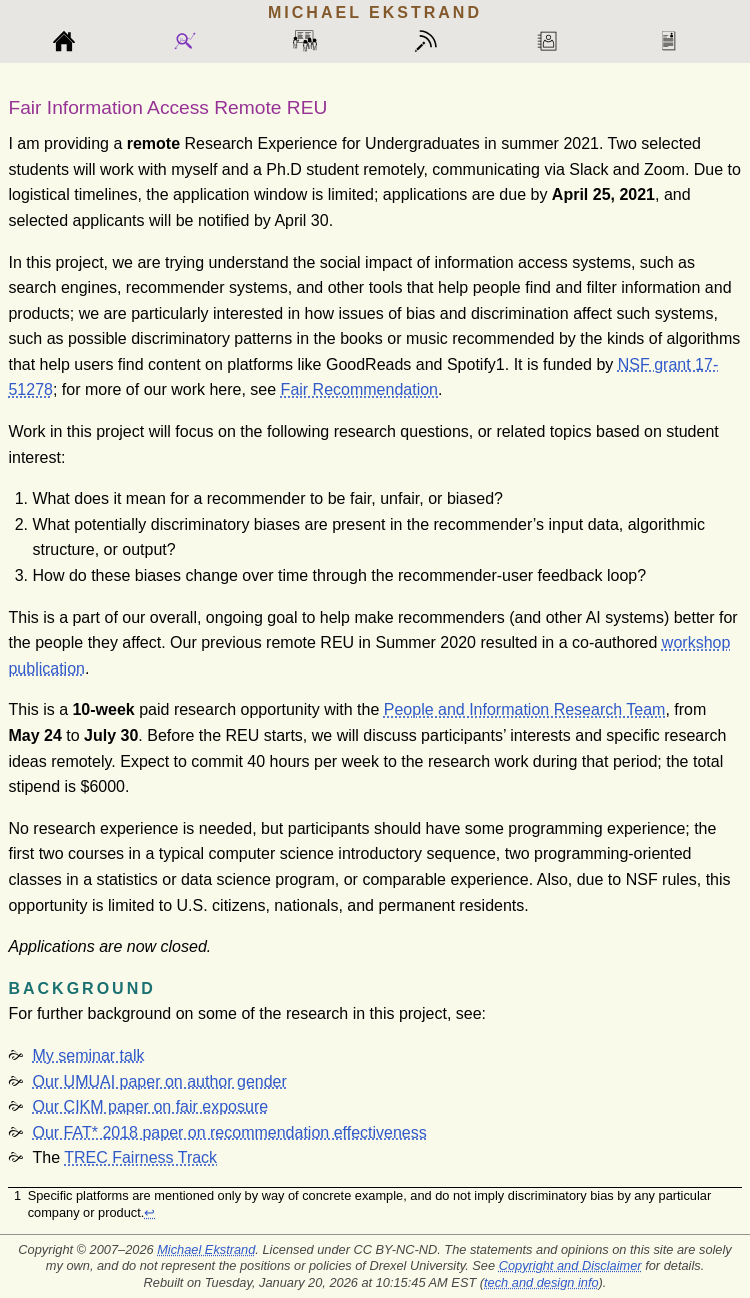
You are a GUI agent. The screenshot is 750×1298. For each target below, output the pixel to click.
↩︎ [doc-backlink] (149, 1212)
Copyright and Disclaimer (570, 1265)
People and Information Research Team (525, 709)
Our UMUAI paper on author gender (159, 1081)
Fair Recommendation (359, 389)
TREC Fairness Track (140, 1157)
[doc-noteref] (500, 364)
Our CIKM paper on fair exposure (150, 1106)
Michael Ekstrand (206, 1249)
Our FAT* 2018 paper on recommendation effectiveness (229, 1132)
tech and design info (541, 1282)
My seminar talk (88, 1055)
